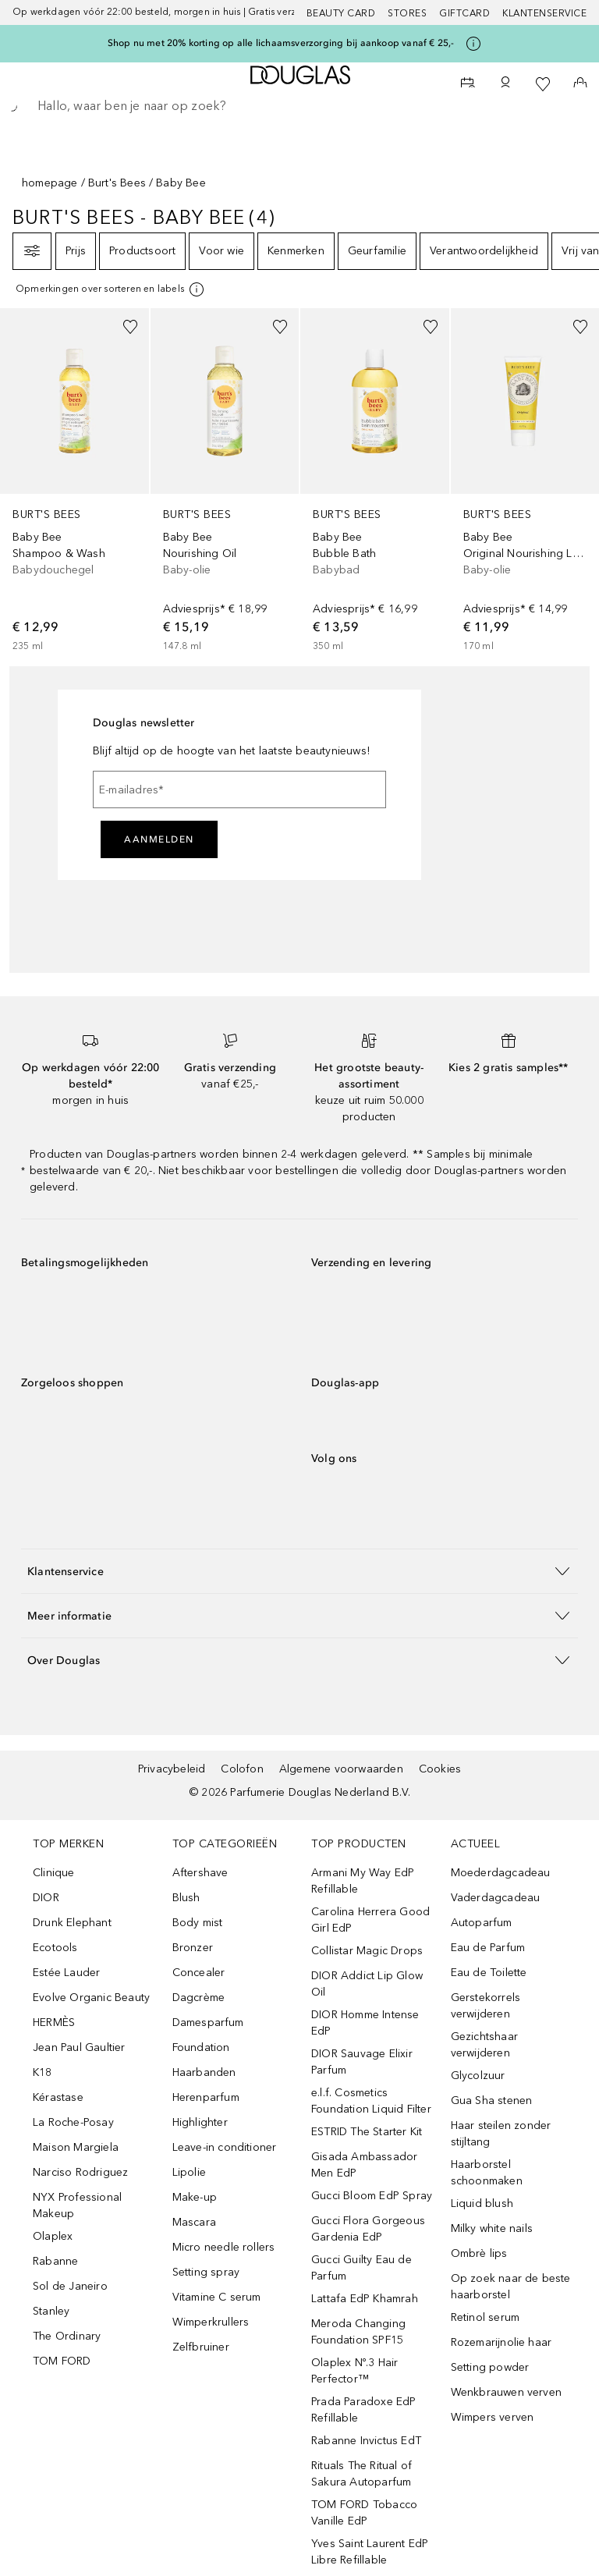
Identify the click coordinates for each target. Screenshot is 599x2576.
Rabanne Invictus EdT (366, 2440)
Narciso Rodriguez (80, 2172)
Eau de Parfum (488, 1947)
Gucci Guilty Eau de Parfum (361, 2268)
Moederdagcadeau (501, 1872)
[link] (74, 481)
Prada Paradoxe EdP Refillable (363, 2410)
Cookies (440, 1769)
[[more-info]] (111, 289)
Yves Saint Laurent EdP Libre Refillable (369, 2552)
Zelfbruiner (200, 2347)
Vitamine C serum (216, 2297)
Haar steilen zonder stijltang (501, 2133)
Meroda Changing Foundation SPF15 (358, 2332)
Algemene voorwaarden (341, 1769)
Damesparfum (208, 2022)
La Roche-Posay (73, 2122)
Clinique (54, 1872)
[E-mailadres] (239, 789)
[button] (299, 1571)
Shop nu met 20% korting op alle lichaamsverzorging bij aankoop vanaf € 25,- (281, 42)
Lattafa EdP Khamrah (364, 2298)
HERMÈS (54, 2022)
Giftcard (464, 13)
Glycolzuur (478, 2075)
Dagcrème (198, 1997)
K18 (42, 2072)
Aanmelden (159, 839)
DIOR (46, 1897)
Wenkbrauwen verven (506, 2392)
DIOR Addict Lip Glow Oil (367, 1984)
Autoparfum (481, 1922)
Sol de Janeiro (70, 2286)
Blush (186, 1897)
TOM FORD (62, 2361)
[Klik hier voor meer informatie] (473, 43)
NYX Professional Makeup (77, 2205)
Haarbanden (204, 2072)
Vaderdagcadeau (496, 1897)
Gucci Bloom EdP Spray (371, 2195)
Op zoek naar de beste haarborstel (511, 2286)
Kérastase (58, 2097)
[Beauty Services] (468, 84)
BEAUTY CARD (341, 13)
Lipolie (189, 2172)
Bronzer (192, 1947)
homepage (50, 183)
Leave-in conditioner (224, 2147)
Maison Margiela (76, 2147)
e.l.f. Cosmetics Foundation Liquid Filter (371, 2101)
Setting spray (206, 2272)
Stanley (51, 2311)
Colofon (242, 1769)
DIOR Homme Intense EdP (365, 2023)
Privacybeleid (172, 1769)
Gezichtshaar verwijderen (484, 2045)
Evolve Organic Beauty (91, 1997)
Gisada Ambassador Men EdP (364, 2165)
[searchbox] (299, 106)
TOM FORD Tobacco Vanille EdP (364, 2513)
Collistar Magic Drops (367, 1950)
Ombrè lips (479, 2253)
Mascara (194, 2222)
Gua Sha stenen (492, 2100)
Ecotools (55, 1947)
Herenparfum (205, 2097)
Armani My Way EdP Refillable (362, 1881)
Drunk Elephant (72, 1922)
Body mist (197, 1922)
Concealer (198, 1972)
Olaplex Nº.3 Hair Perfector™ (354, 2371)
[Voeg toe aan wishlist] (130, 327)
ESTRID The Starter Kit (366, 2131)
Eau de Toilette (489, 1972)
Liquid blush (482, 2203)
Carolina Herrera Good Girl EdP (370, 1920)
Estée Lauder (66, 1972)
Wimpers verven (492, 2417)
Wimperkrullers (211, 2322)
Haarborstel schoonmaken (487, 2172)
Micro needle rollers (223, 2247)
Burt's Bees (117, 183)
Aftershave (200, 1872)
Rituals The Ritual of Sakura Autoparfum (361, 2474)
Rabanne (55, 2261)
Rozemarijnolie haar (501, 2342)
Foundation (201, 2047)
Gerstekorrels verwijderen (486, 2006)
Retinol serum (485, 2317)
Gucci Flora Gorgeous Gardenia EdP (368, 2229)
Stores (407, 13)
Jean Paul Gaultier (79, 2047)
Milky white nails (492, 2228)
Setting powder (490, 2367)
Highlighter (200, 2122)
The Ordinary (67, 2336)
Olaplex (53, 2236)
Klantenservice (544, 13)
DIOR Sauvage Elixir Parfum (362, 2062)
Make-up (194, 2197)
